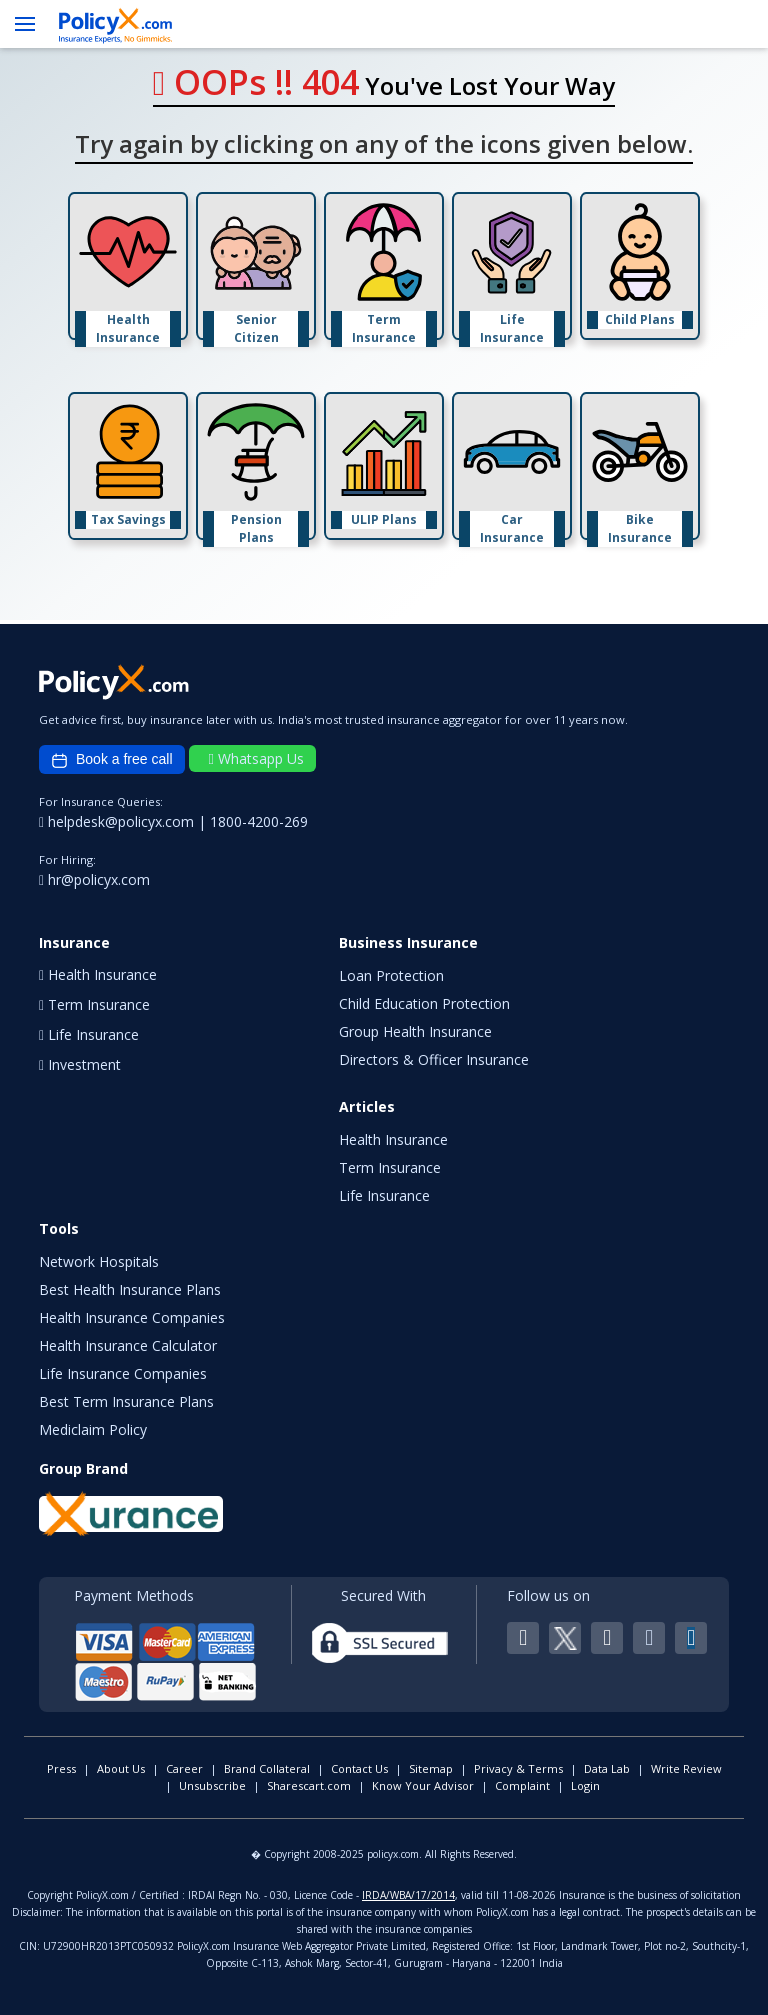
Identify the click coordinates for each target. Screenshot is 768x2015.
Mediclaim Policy (93, 1429)
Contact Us (359, 1768)
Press (61, 1768)
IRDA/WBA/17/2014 (408, 1895)
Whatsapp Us (256, 758)
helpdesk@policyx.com (118, 821)
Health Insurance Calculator (128, 1345)
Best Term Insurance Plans (126, 1401)
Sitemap (431, 1768)
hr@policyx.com (94, 879)
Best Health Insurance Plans (130, 1289)
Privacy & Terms (518, 1768)
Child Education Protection (424, 1003)
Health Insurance (393, 1139)
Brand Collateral (267, 1768)
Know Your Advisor (423, 1785)
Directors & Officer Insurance (434, 1059)
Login (585, 1785)
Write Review (686, 1768)
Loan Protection (391, 975)
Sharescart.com (309, 1785)
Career (184, 1768)
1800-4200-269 (259, 821)
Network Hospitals (99, 1261)
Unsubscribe (212, 1785)
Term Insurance (390, 1167)
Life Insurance (384, 1195)
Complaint (522, 1785)
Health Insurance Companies (132, 1317)
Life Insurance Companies (123, 1373)
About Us (121, 1768)
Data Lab (607, 1768)
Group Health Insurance (415, 1031)
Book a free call (112, 760)
